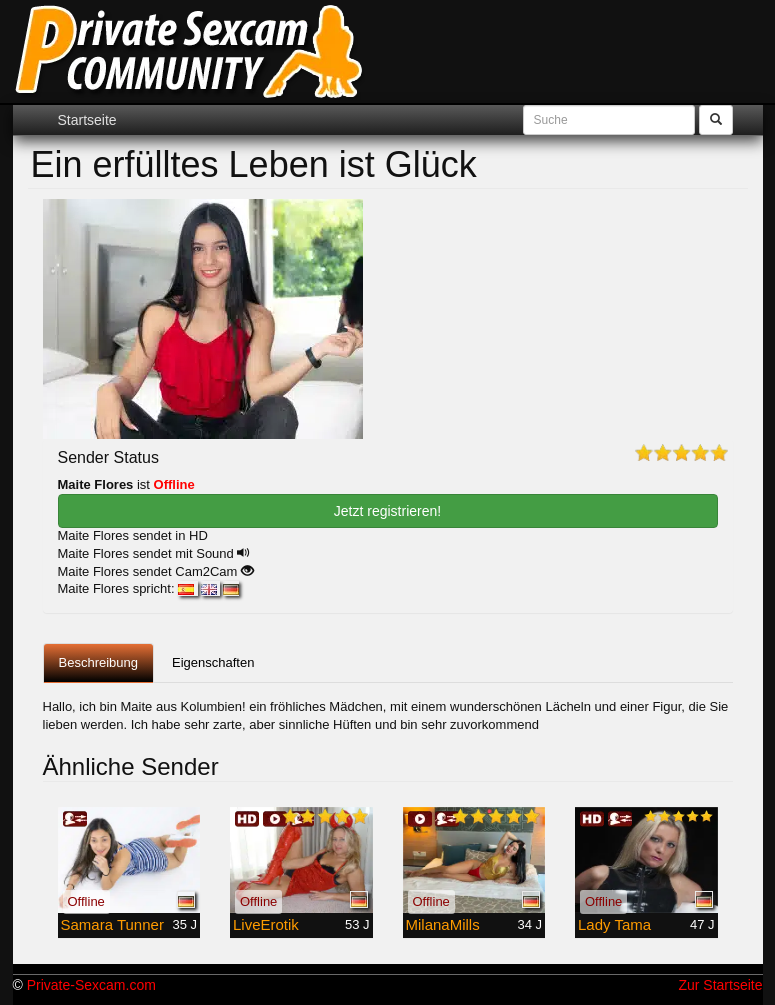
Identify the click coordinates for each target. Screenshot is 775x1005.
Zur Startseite (720, 985)
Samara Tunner (112, 924)
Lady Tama (614, 924)
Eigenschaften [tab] (213, 662)
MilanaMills (443, 924)
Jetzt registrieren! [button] (387, 511)
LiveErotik (266, 924)
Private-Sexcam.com (91, 985)
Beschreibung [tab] (99, 662)
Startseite (87, 120)
